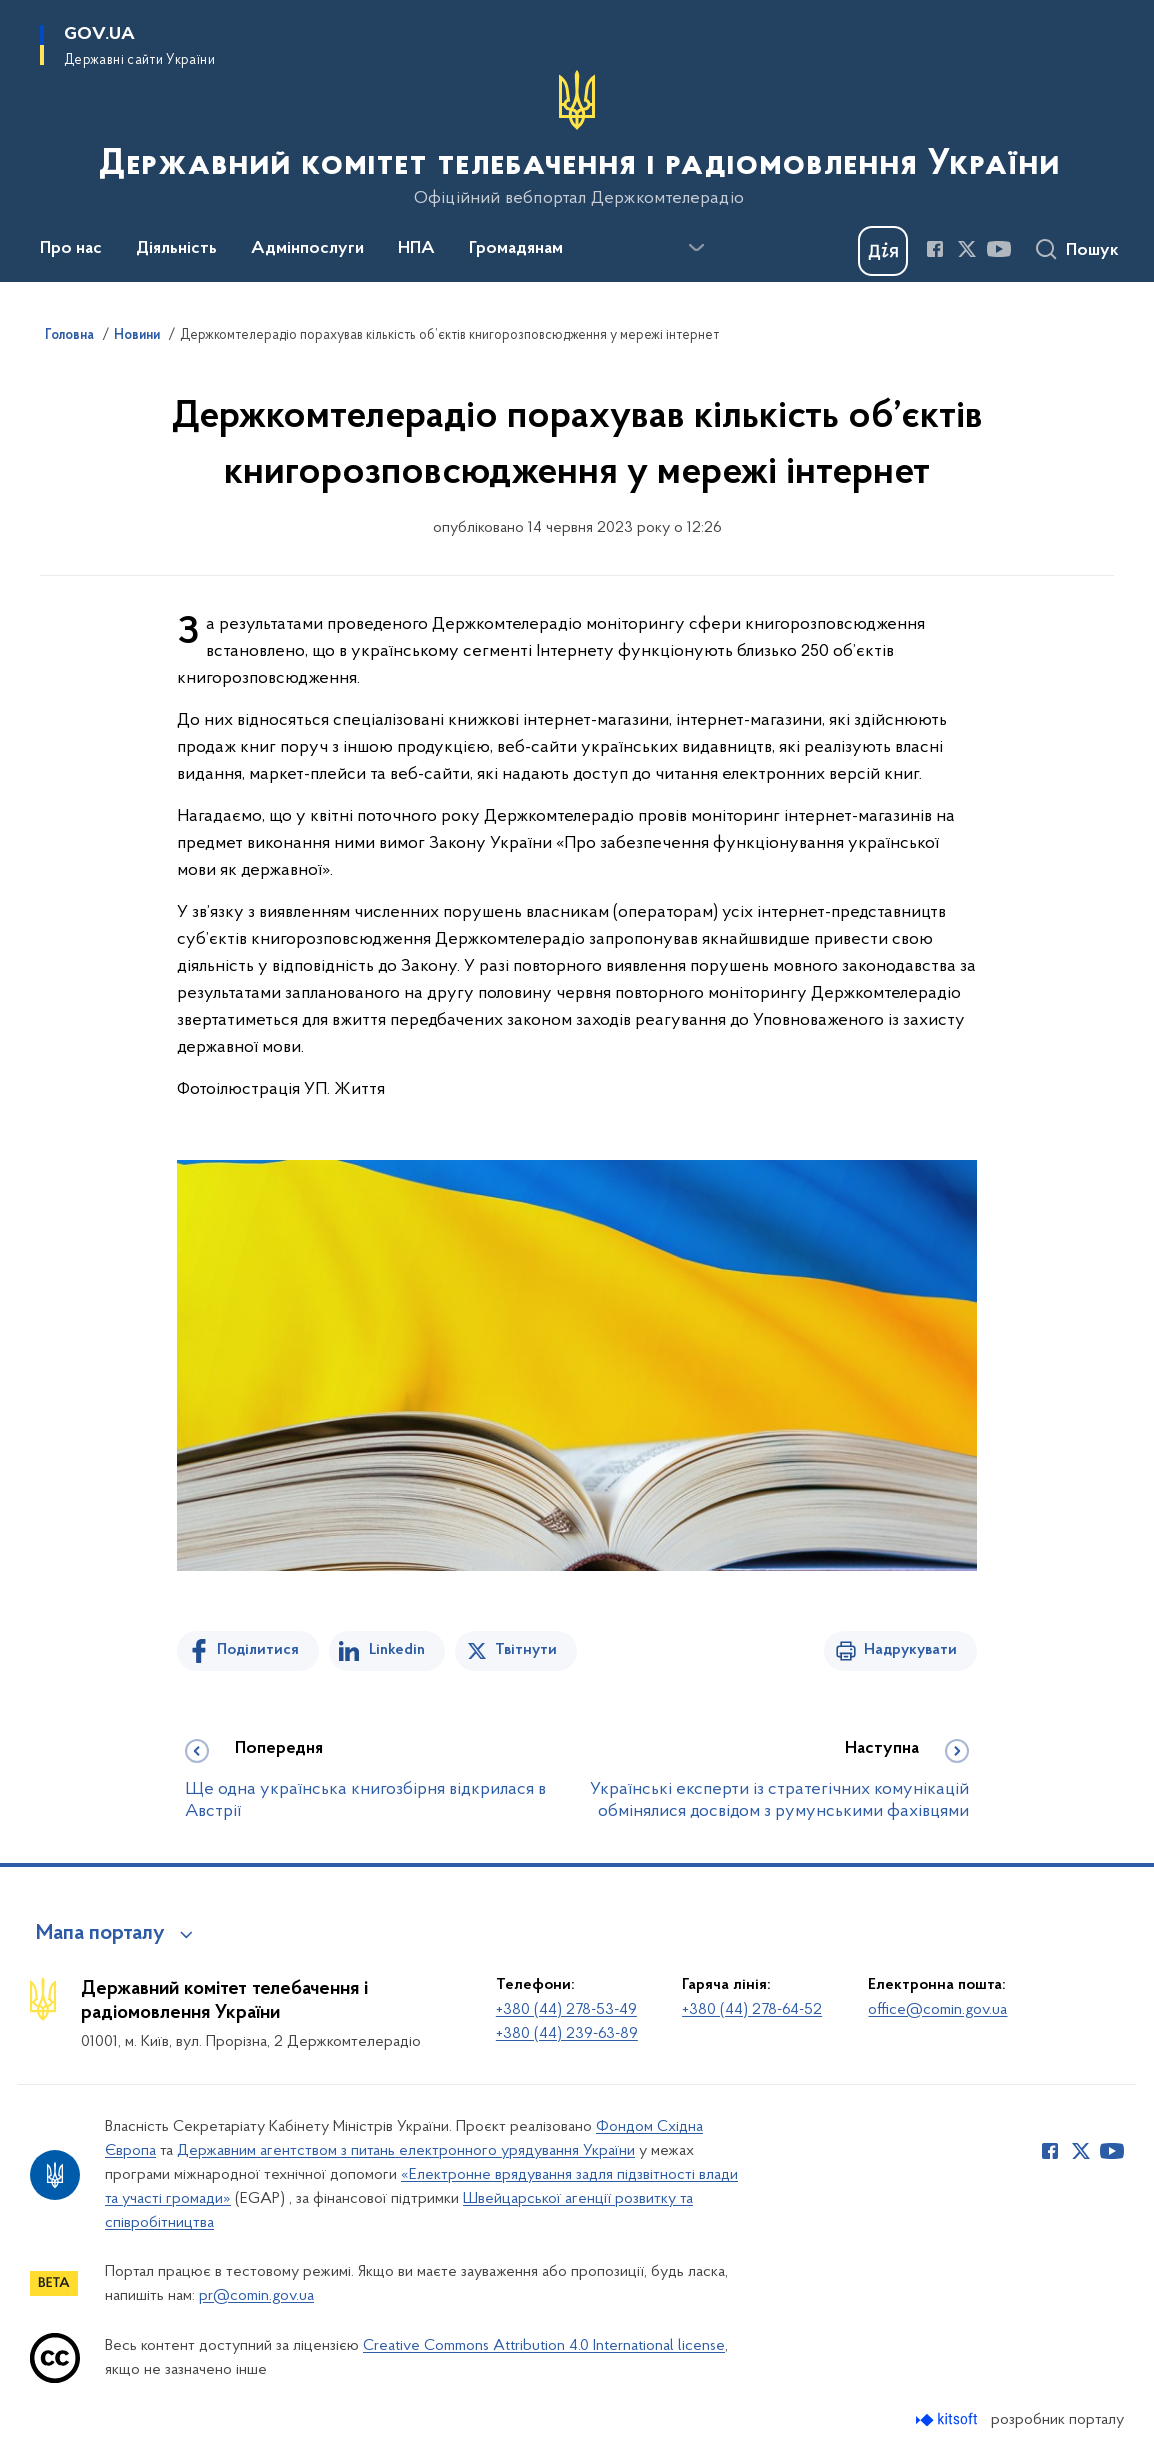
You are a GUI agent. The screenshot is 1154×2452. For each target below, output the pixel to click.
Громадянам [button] (516, 249)
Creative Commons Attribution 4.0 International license (544, 2346)
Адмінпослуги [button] (307, 249)
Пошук (1092, 251)
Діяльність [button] (176, 249)
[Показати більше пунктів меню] (696, 248)
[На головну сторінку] (577, 139)
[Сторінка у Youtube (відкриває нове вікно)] (999, 249)
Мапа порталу (100, 1934)
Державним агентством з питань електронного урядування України (406, 2151)
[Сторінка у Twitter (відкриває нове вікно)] (967, 249)
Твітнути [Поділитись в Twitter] (526, 1650)
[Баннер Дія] (883, 251)
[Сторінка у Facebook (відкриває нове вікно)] (935, 249)
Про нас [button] (71, 249)
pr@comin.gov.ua (256, 2296)
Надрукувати (910, 1650)
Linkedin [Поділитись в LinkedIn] (397, 1650)
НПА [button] (416, 249)
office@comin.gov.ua (937, 2010)
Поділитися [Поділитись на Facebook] (258, 1650)
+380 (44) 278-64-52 (752, 2010)
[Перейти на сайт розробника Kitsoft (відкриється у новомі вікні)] (948, 2419)
